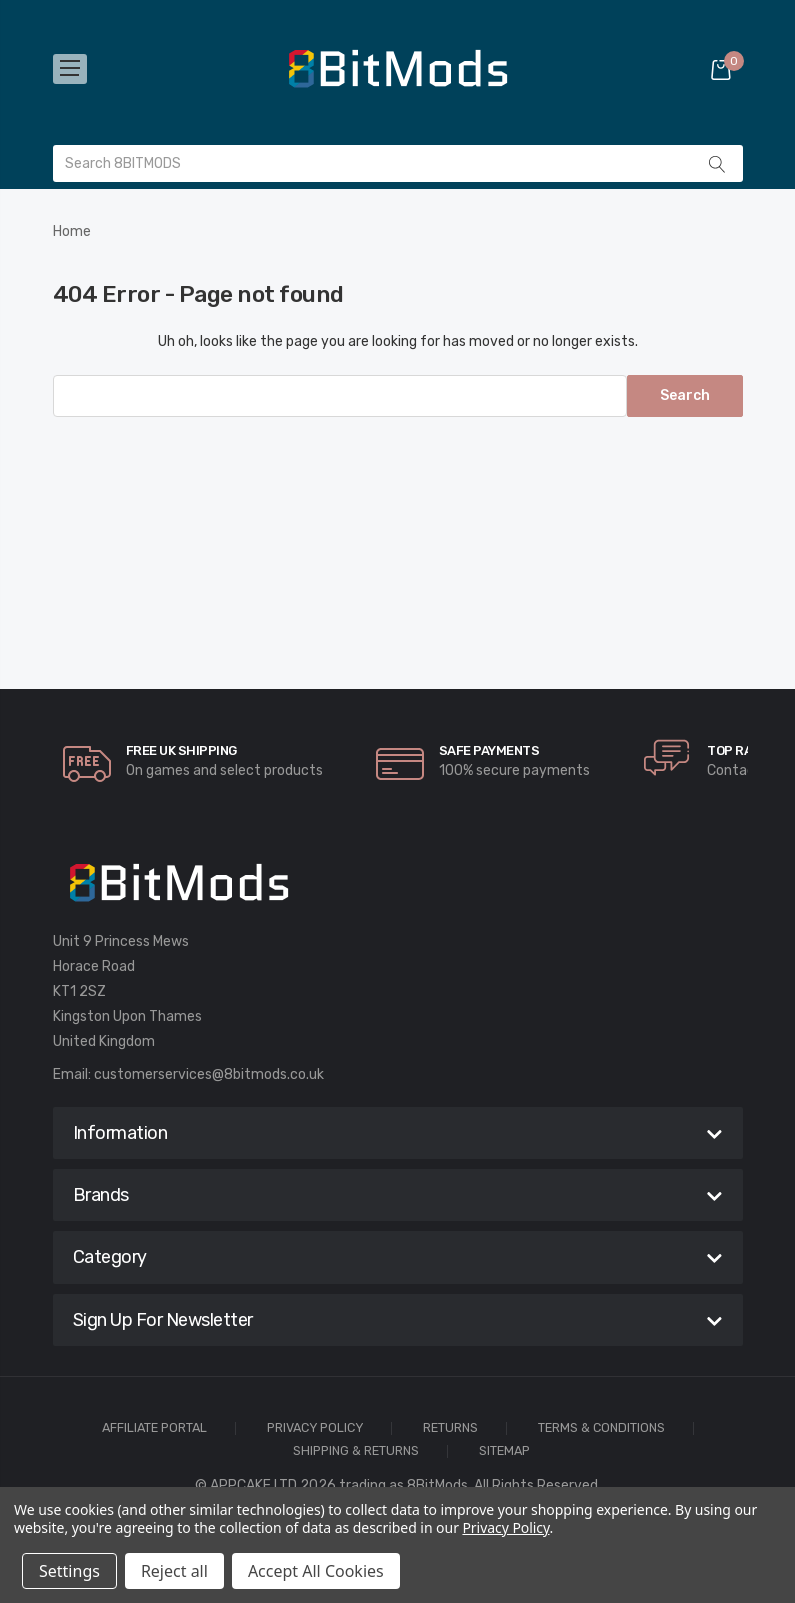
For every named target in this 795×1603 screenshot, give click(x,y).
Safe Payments (489, 750)
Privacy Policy (315, 1428)
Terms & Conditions (601, 1428)
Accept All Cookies (316, 1571)
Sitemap (504, 1451)
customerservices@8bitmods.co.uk (209, 1074)
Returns (450, 1428)
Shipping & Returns (356, 1451)
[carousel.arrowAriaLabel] (87, 764)
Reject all (174, 1571)
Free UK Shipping (181, 750)
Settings (69, 1571)
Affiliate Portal (154, 1428)
